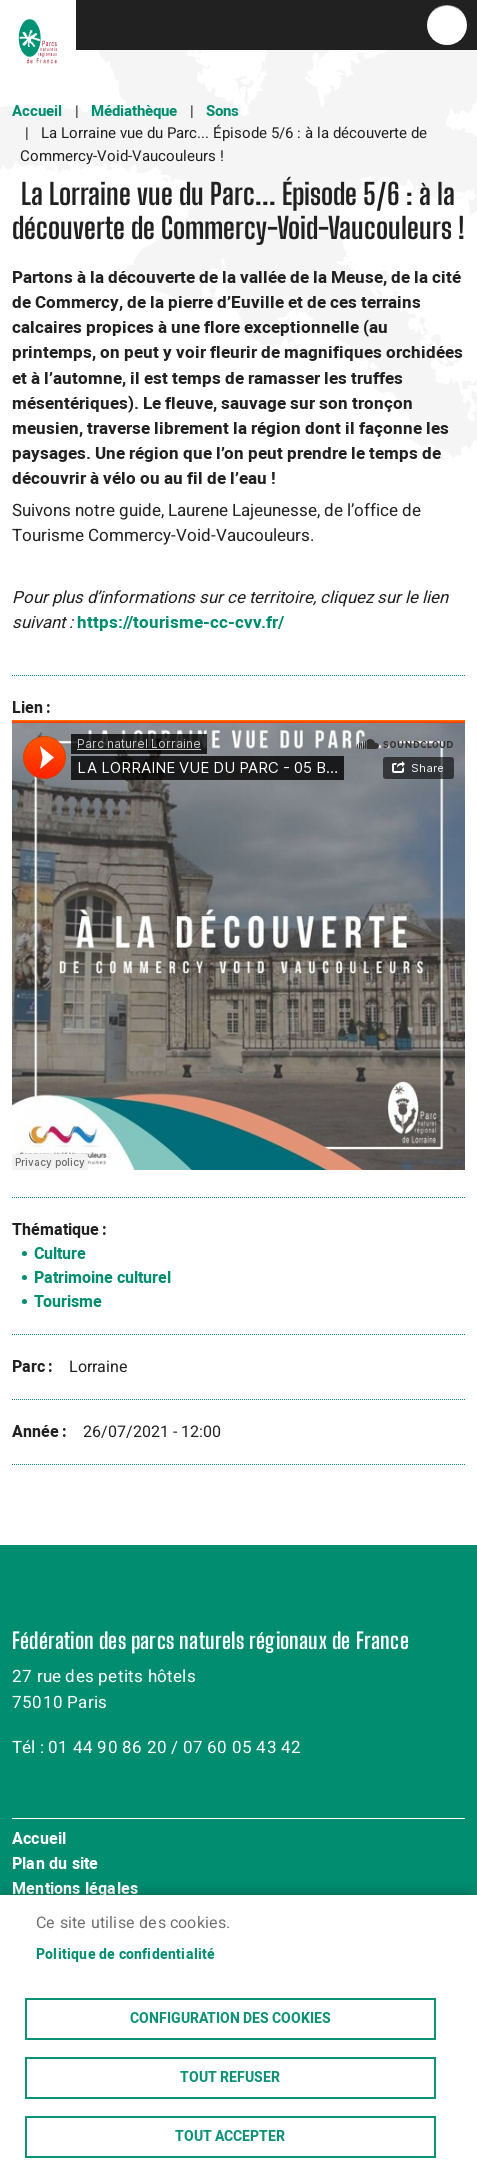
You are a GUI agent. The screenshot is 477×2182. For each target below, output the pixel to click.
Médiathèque (134, 111)
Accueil (37, 111)
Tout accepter (230, 2137)
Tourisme (68, 1302)
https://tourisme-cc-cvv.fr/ (180, 622)
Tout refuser (230, 2078)
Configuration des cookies (230, 2019)
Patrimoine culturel (102, 1278)
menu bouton (447, 25)
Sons (222, 111)
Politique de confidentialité (126, 1955)
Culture (60, 1254)
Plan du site (55, 1865)
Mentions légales (75, 1890)
